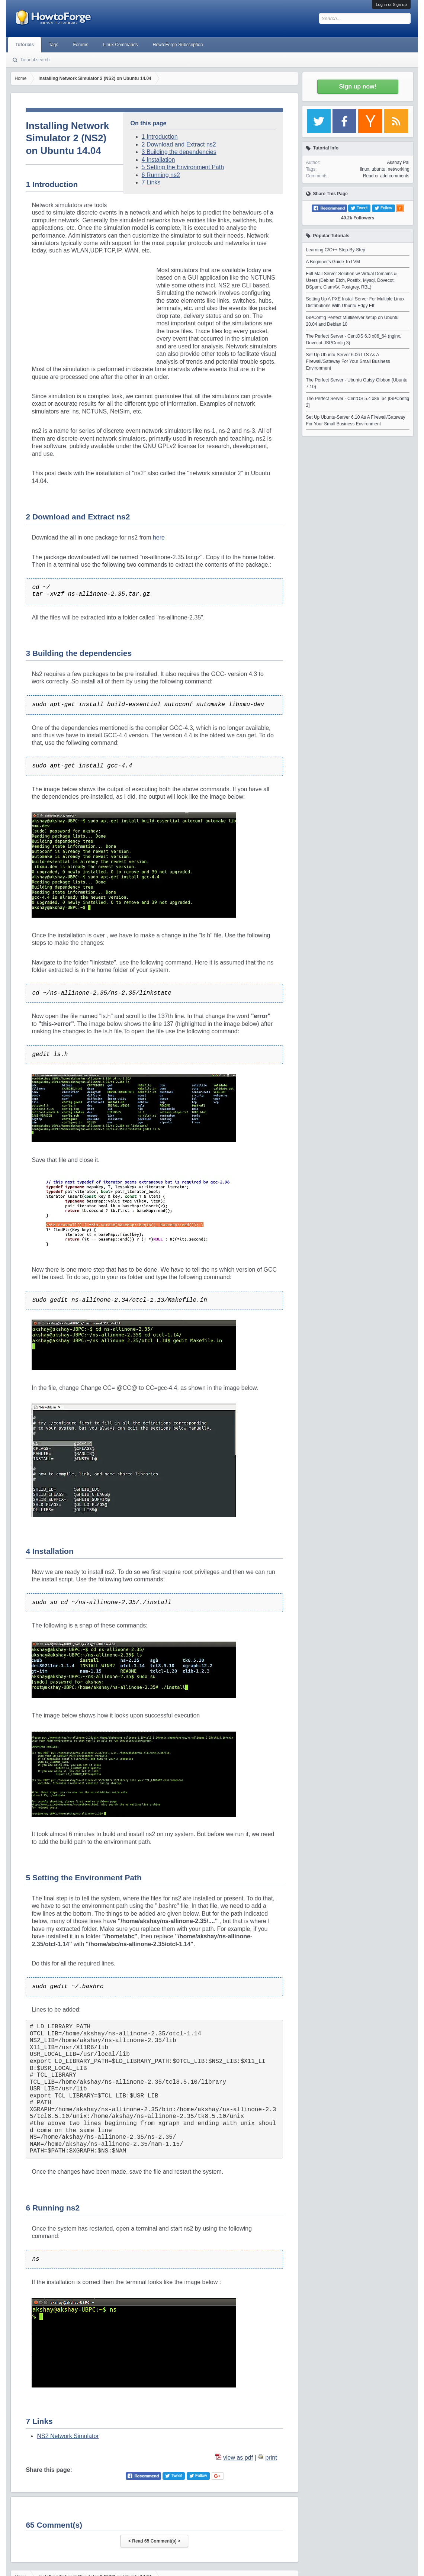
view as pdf (238, 2457)
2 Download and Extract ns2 (179, 144)
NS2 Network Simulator (68, 2436)
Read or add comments (386, 175)
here (159, 537)
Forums (81, 44)
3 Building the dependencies (179, 152)
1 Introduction (160, 136)
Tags (53, 44)
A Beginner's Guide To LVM (333, 261)
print (271, 2457)
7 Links (151, 182)
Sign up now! (357, 86)
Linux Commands (120, 44)
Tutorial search (34, 59)
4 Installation (158, 160)
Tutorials (24, 44)
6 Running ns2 (161, 175)
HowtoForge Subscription (178, 44)
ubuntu (378, 169)
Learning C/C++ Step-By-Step (335, 249)
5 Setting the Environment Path (183, 167)
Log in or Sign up (391, 4)
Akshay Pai (398, 162)
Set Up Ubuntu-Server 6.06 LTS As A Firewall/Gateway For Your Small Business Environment (348, 361)
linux (364, 169)
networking (398, 169)
